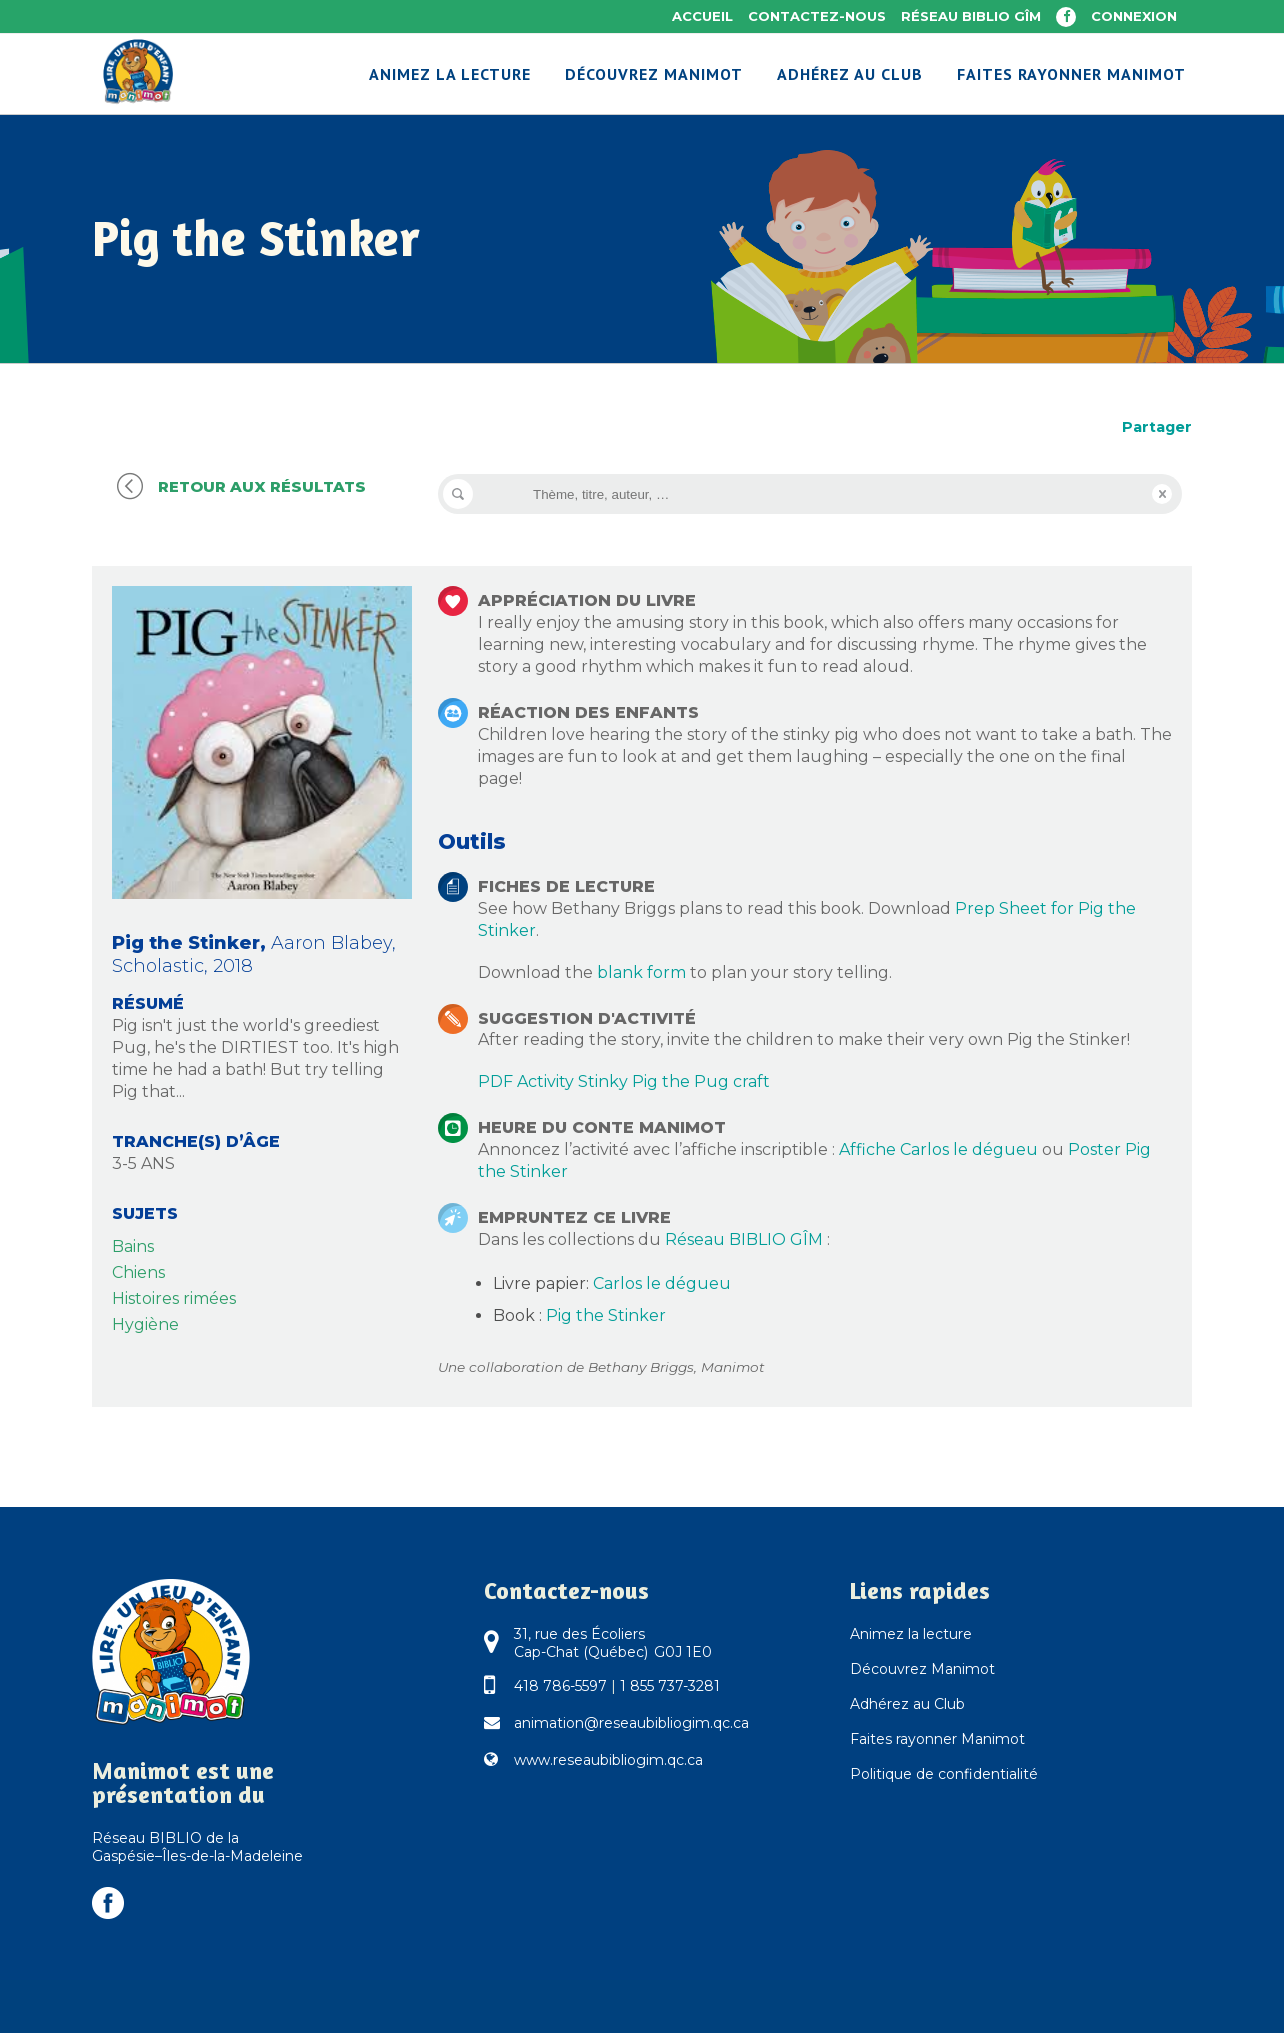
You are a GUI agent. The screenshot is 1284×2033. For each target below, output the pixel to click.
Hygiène (145, 1324)
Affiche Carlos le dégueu (938, 1149)
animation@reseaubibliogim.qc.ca (631, 1723)
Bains (133, 1246)
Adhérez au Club (907, 1704)
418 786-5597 (560, 1686)
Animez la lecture (911, 1634)
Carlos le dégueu (662, 1283)
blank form (641, 972)
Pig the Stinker (606, 1315)
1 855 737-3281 (670, 1686)
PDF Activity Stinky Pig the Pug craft (624, 1081)
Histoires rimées (174, 1298)
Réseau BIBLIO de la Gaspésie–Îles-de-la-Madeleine (197, 1847)
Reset (1162, 494)
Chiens (138, 1272)
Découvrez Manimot (922, 1669)
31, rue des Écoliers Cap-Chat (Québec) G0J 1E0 (613, 1643)
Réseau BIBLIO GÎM (971, 16)
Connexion (1134, 16)
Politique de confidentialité (944, 1774)
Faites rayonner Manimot (937, 1739)
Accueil (702, 16)
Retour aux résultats (239, 487)
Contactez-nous (817, 16)
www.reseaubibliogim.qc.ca (608, 1760)
